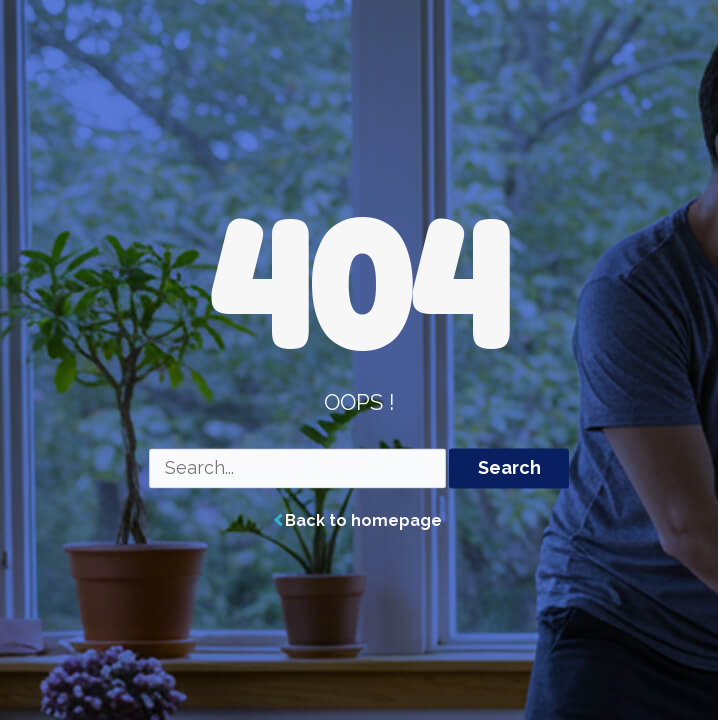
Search (509, 468)
